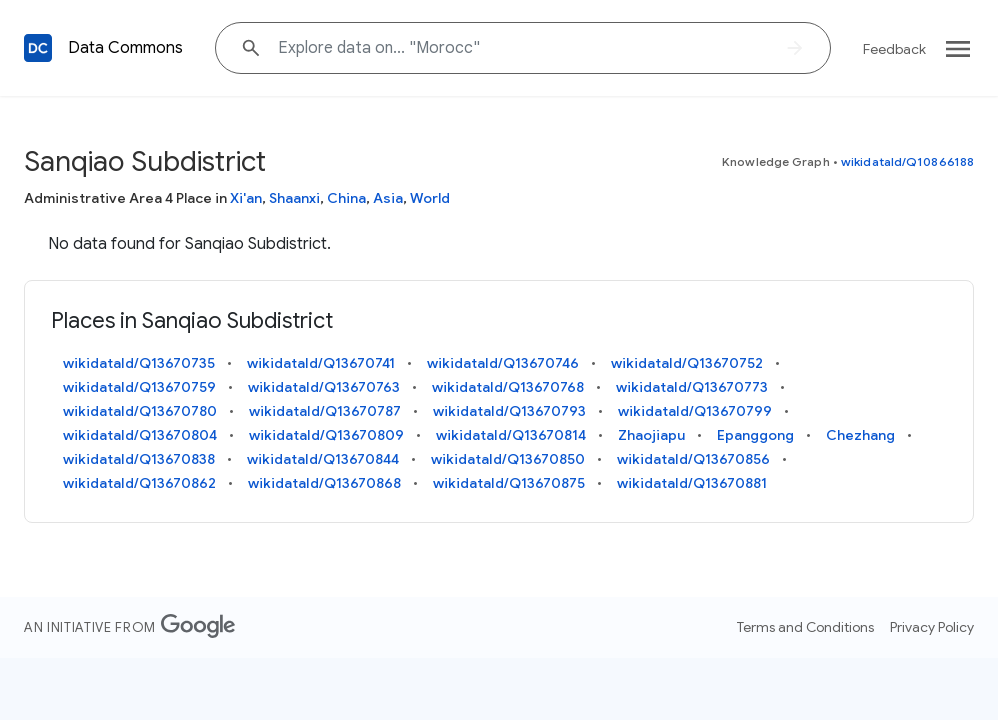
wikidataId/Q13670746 (503, 363)
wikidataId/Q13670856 (693, 459)
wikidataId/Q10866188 (907, 161)
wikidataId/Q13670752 (687, 363)
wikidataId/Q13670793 (509, 411)
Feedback (894, 49)
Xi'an (246, 198)
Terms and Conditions (805, 627)
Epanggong (755, 435)
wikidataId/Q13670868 (324, 483)
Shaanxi (294, 198)
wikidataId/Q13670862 (139, 483)
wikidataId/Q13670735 (139, 363)
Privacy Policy (932, 627)
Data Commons (125, 48)
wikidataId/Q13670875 (509, 483)
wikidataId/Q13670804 (140, 435)
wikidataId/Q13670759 (139, 387)
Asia (388, 198)
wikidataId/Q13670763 (324, 387)
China (346, 198)
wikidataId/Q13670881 (692, 483)
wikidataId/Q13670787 (325, 411)
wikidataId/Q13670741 (321, 363)
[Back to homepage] (38, 48)
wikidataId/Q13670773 (692, 387)
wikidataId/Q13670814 (511, 435)
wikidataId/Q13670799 (695, 411)
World (430, 198)
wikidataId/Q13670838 (139, 459)
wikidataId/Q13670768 (508, 387)
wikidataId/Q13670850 (508, 459)
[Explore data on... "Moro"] (523, 48)
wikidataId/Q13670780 (140, 411)
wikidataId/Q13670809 (326, 435)
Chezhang (860, 435)
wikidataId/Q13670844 (323, 459)
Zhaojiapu (651, 435)
